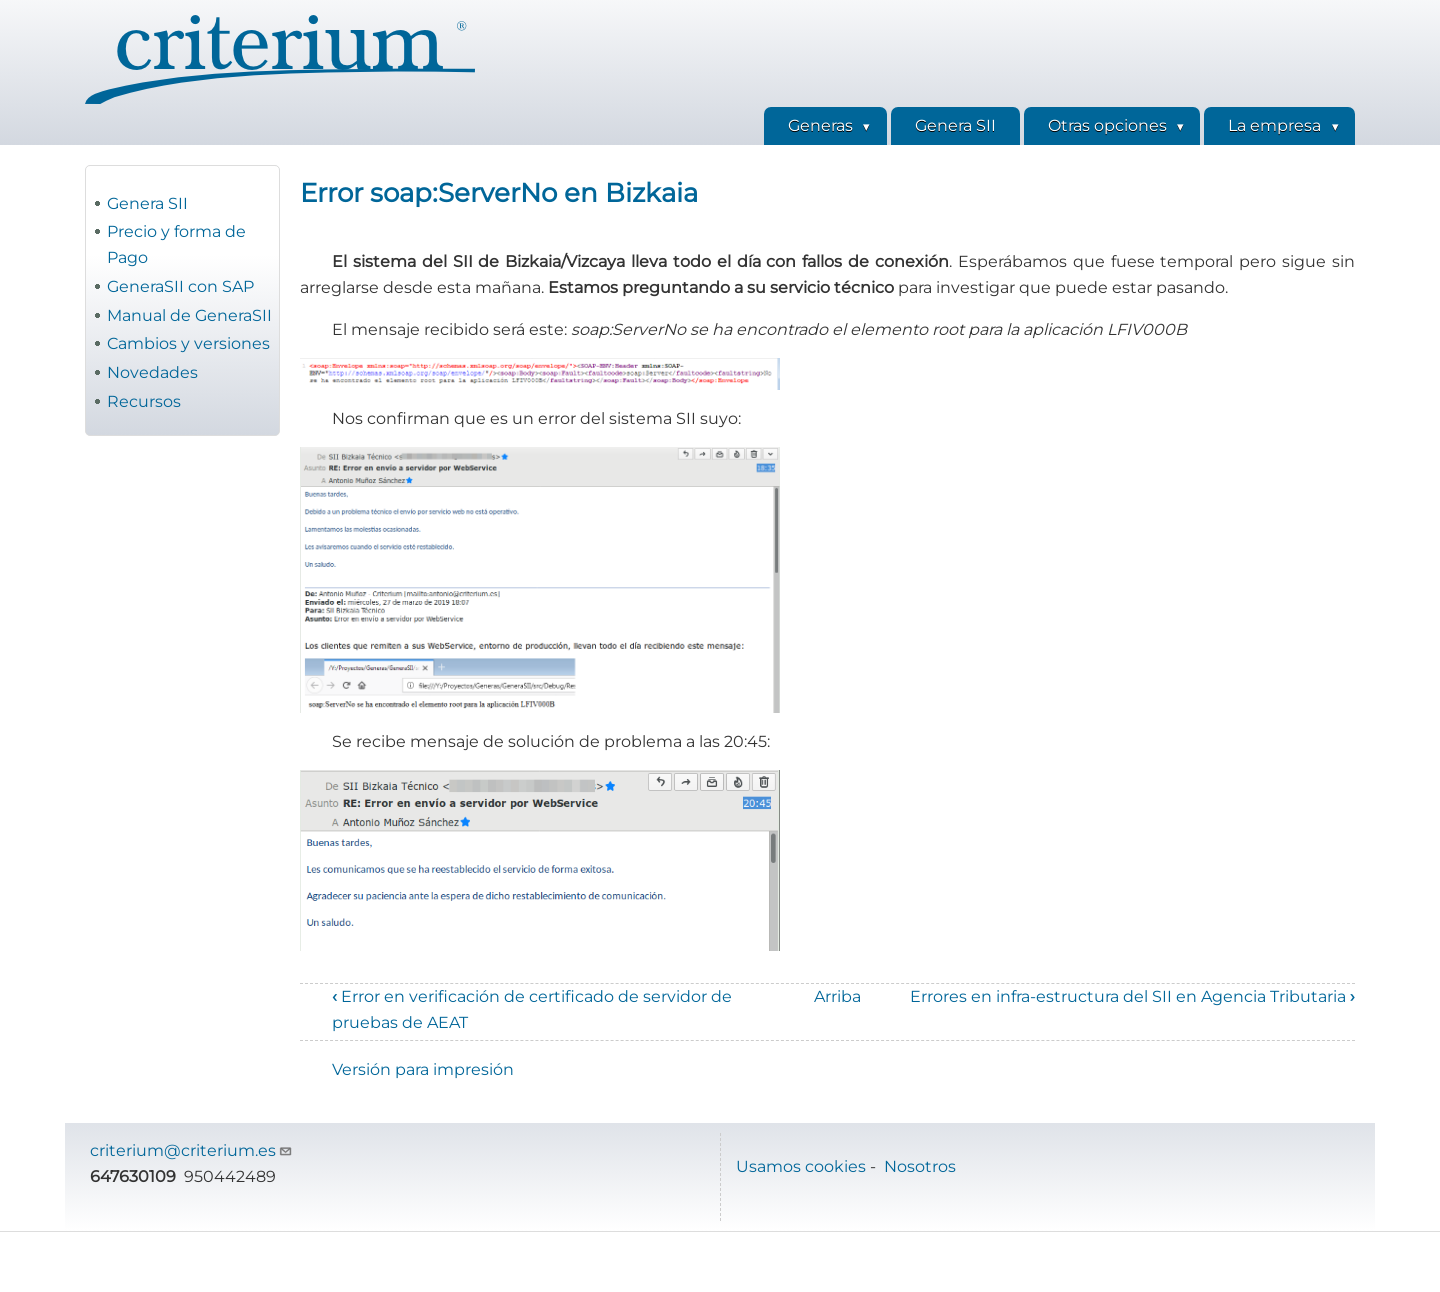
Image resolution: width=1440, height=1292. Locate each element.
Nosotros (920, 1166)
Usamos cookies (801, 1166)
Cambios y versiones (188, 343)
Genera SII (147, 203)
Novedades (152, 372)
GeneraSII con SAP (180, 286)
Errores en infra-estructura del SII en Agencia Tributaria (1132, 996)
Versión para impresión (423, 1069)
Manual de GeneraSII (189, 315)
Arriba (837, 996)
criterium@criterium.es (191, 1150)
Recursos (144, 401)
